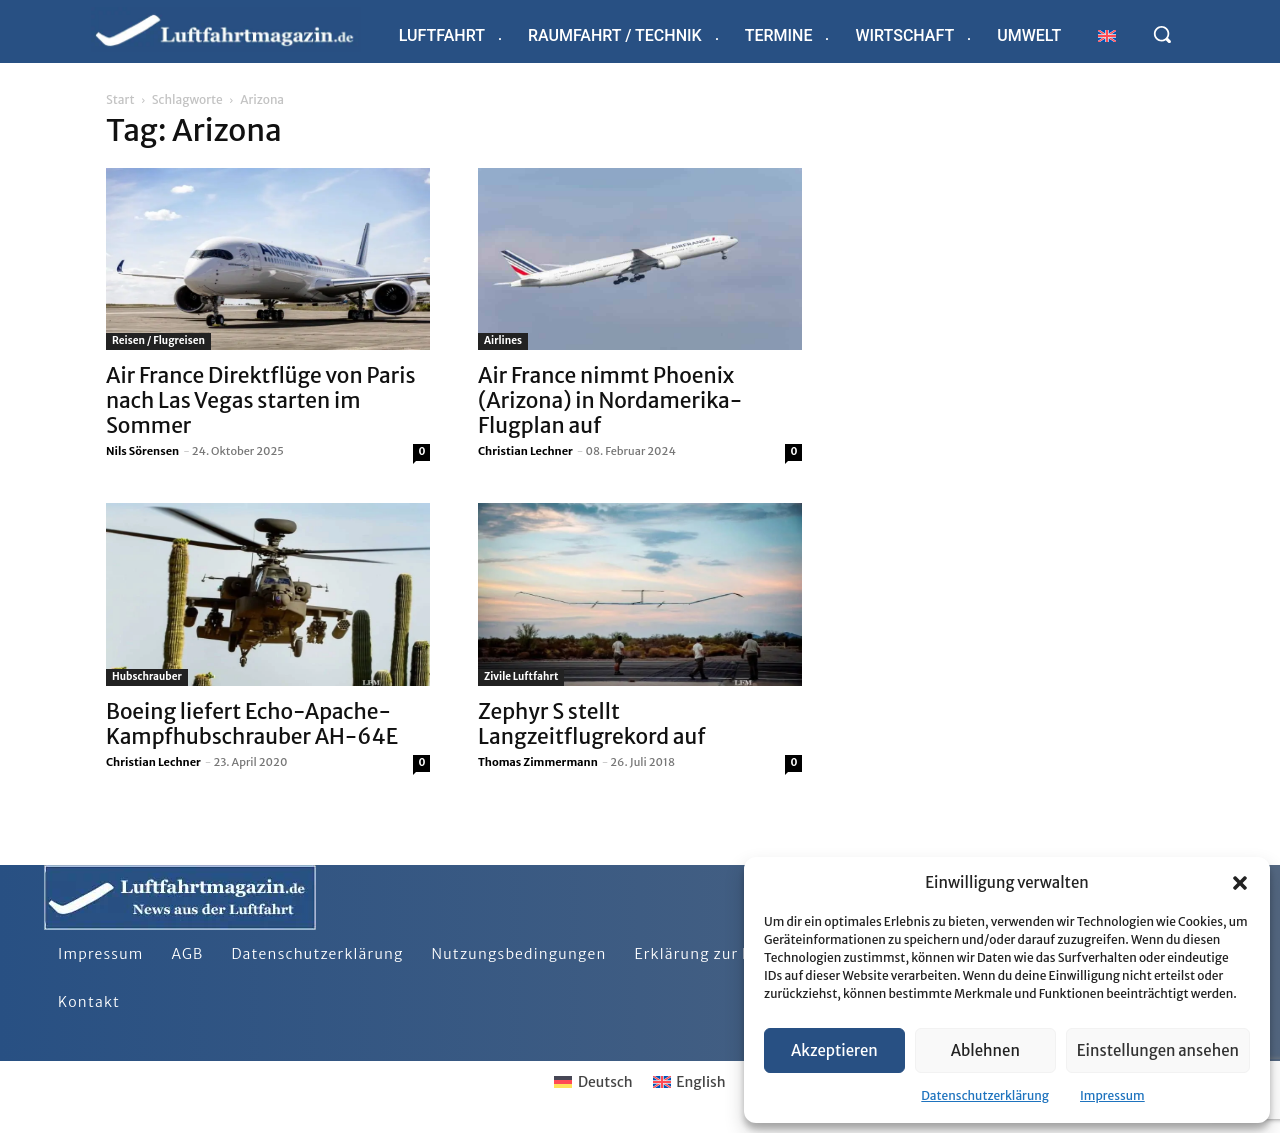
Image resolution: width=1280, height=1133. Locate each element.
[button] (1240, 883)
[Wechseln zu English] (689, 1082)
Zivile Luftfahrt (521, 676)
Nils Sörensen (142, 451)
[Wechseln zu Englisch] (1107, 35)
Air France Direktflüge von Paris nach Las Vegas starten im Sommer (261, 400)
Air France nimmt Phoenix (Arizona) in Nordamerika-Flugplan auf (610, 400)
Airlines (503, 340)
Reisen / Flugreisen (158, 340)
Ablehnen (985, 1050)
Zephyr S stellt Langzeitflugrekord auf (592, 724)
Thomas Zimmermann (538, 762)
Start (120, 99)
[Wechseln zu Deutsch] (593, 1082)
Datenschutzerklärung (985, 1095)
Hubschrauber (147, 676)
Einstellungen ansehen (1158, 1050)
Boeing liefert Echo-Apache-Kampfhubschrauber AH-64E (252, 724)
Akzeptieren (834, 1050)
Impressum (1112, 1095)
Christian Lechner (525, 451)
